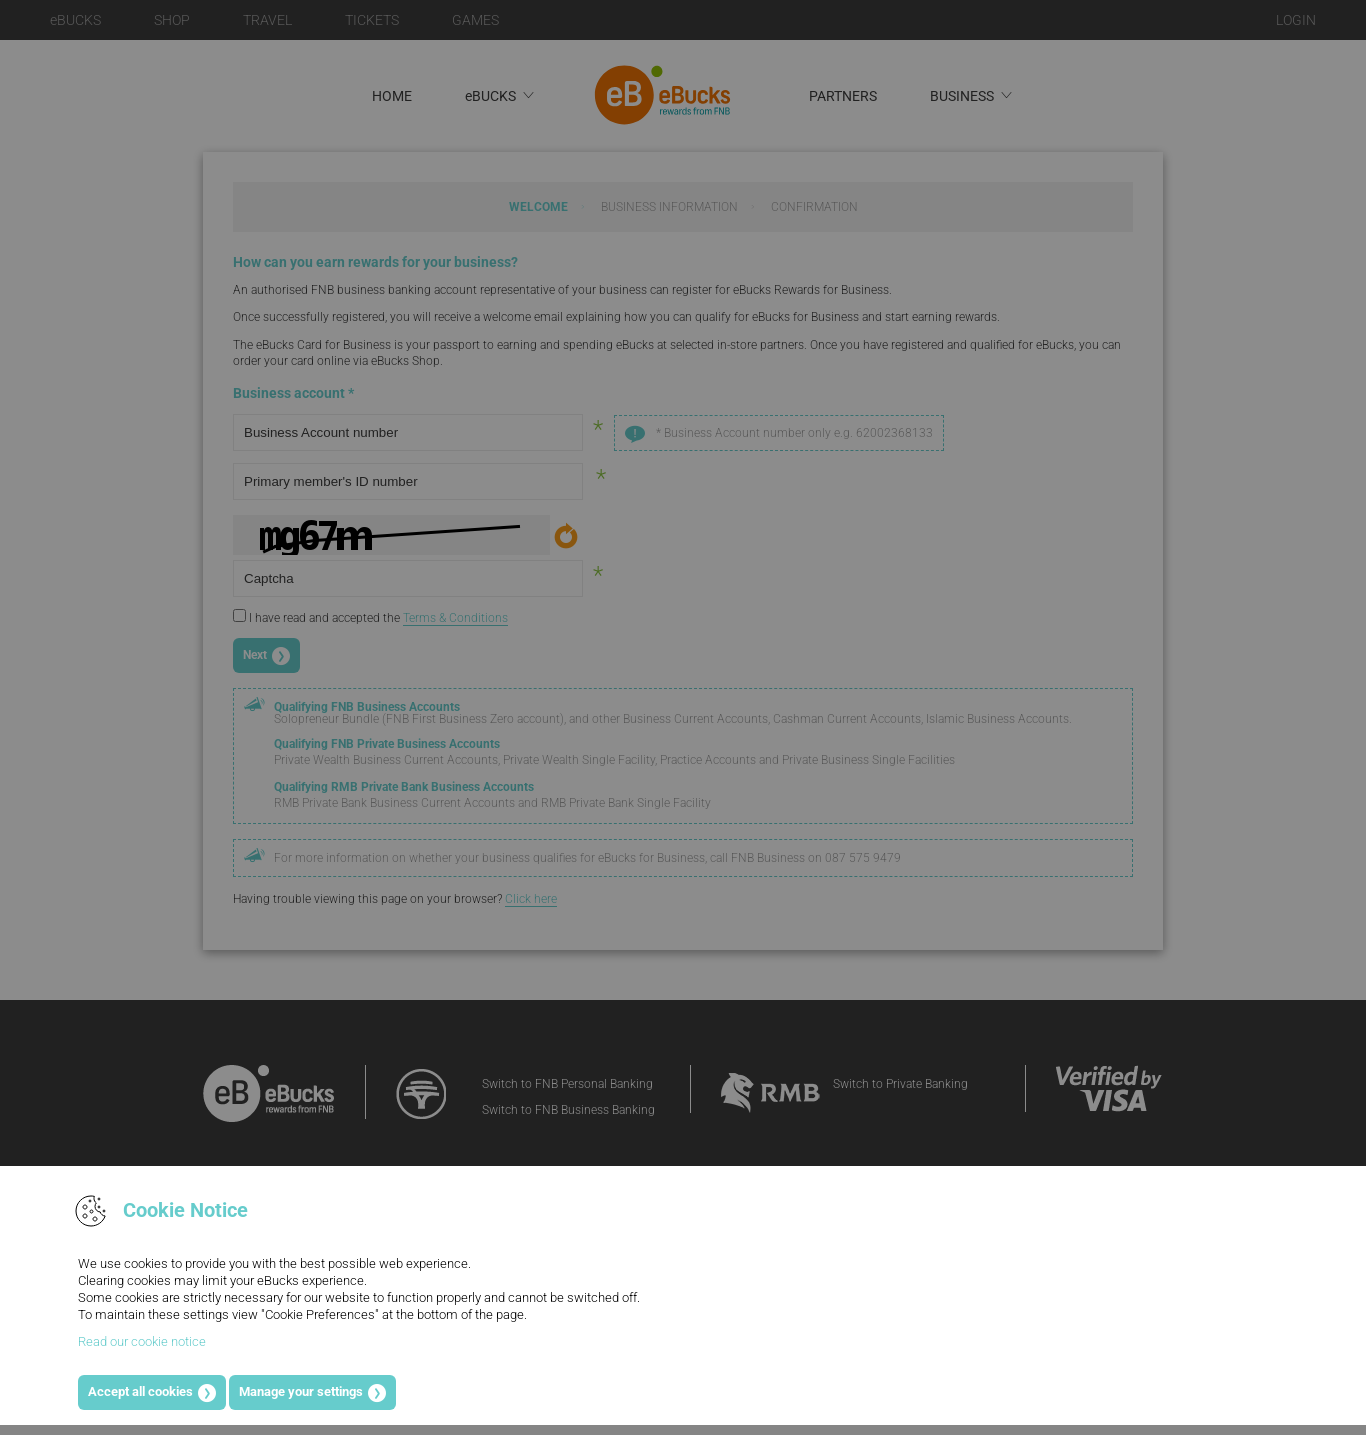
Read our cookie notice (142, 1341)
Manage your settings (301, 1391)
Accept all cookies (140, 1391)
